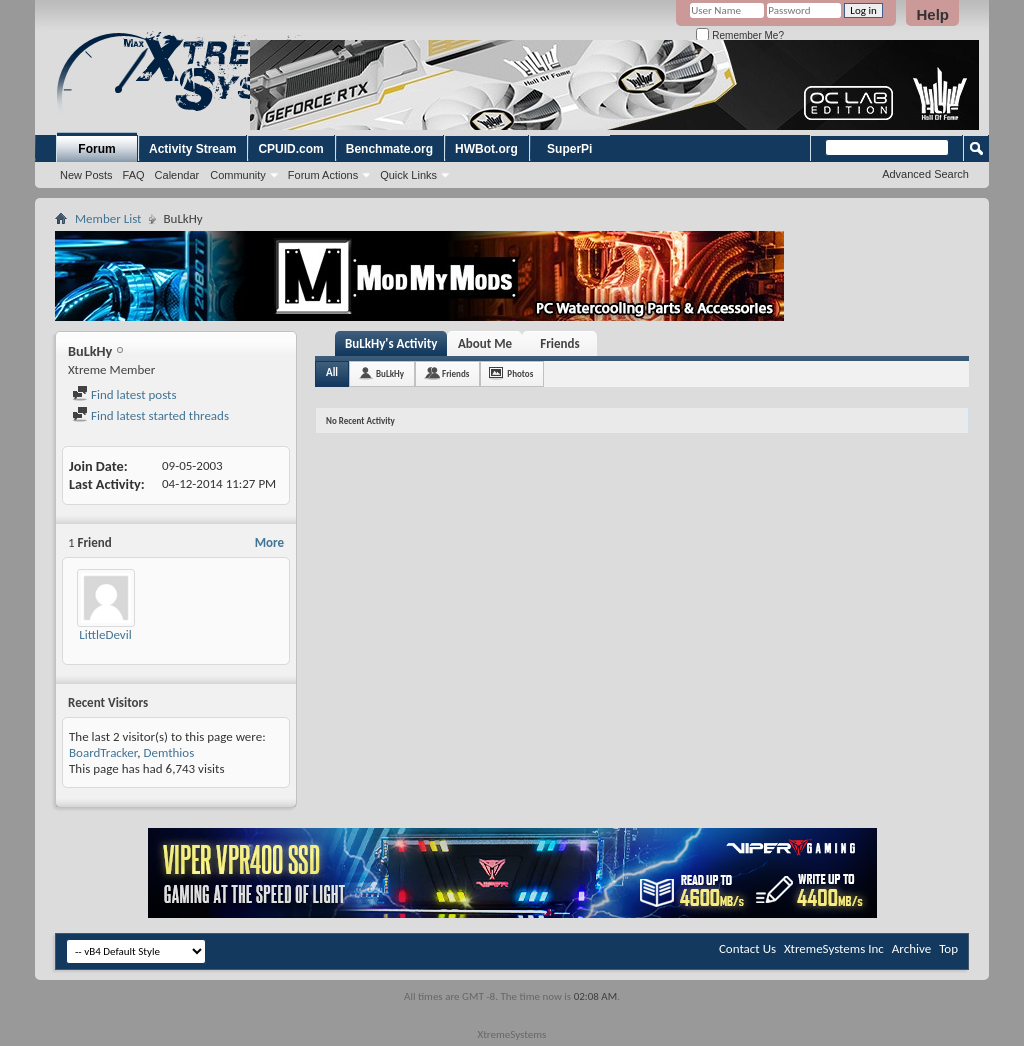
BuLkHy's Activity (391, 343)
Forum (96, 149)
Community (238, 175)
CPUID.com (290, 149)
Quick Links (408, 175)
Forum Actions (323, 175)
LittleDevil (105, 634)
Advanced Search (925, 174)
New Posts (86, 175)
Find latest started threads (150, 415)
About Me (485, 343)
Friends (559, 343)
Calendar (177, 175)
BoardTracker (103, 752)
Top (948, 948)
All (332, 372)
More (269, 542)
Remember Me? (739, 35)
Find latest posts (124, 394)
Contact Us (747, 948)
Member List (108, 218)
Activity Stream (192, 149)
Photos (520, 373)
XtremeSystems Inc (834, 948)
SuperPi (569, 149)
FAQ (134, 175)
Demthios (168, 752)
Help (932, 14)
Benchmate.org (389, 149)
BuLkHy (390, 373)
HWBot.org (486, 149)
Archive (911, 948)
